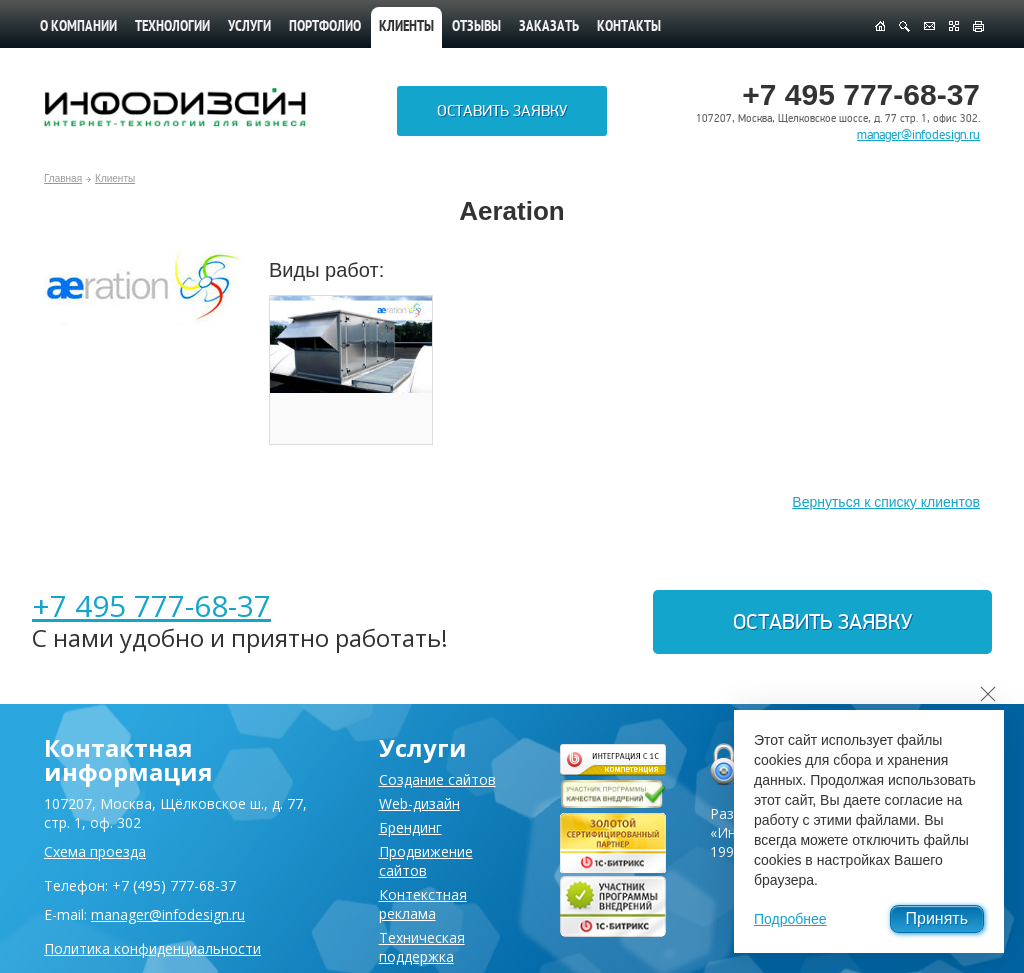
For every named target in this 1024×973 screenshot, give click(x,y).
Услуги (249, 27)
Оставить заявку (502, 111)
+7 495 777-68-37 (151, 605)
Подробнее (790, 919)
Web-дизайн (419, 803)
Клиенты (115, 178)
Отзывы (476, 27)
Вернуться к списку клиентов (886, 502)
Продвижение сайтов (426, 861)
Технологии (172, 27)
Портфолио (325, 27)
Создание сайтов (437, 779)
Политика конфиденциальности (152, 948)
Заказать (549, 27)
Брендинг (410, 827)
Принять (937, 918)
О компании (78, 27)
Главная (63, 178)
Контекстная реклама (423, 904)
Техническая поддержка (422, 947)
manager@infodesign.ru (918, 135)
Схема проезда (95, 851)
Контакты (629, 27)
